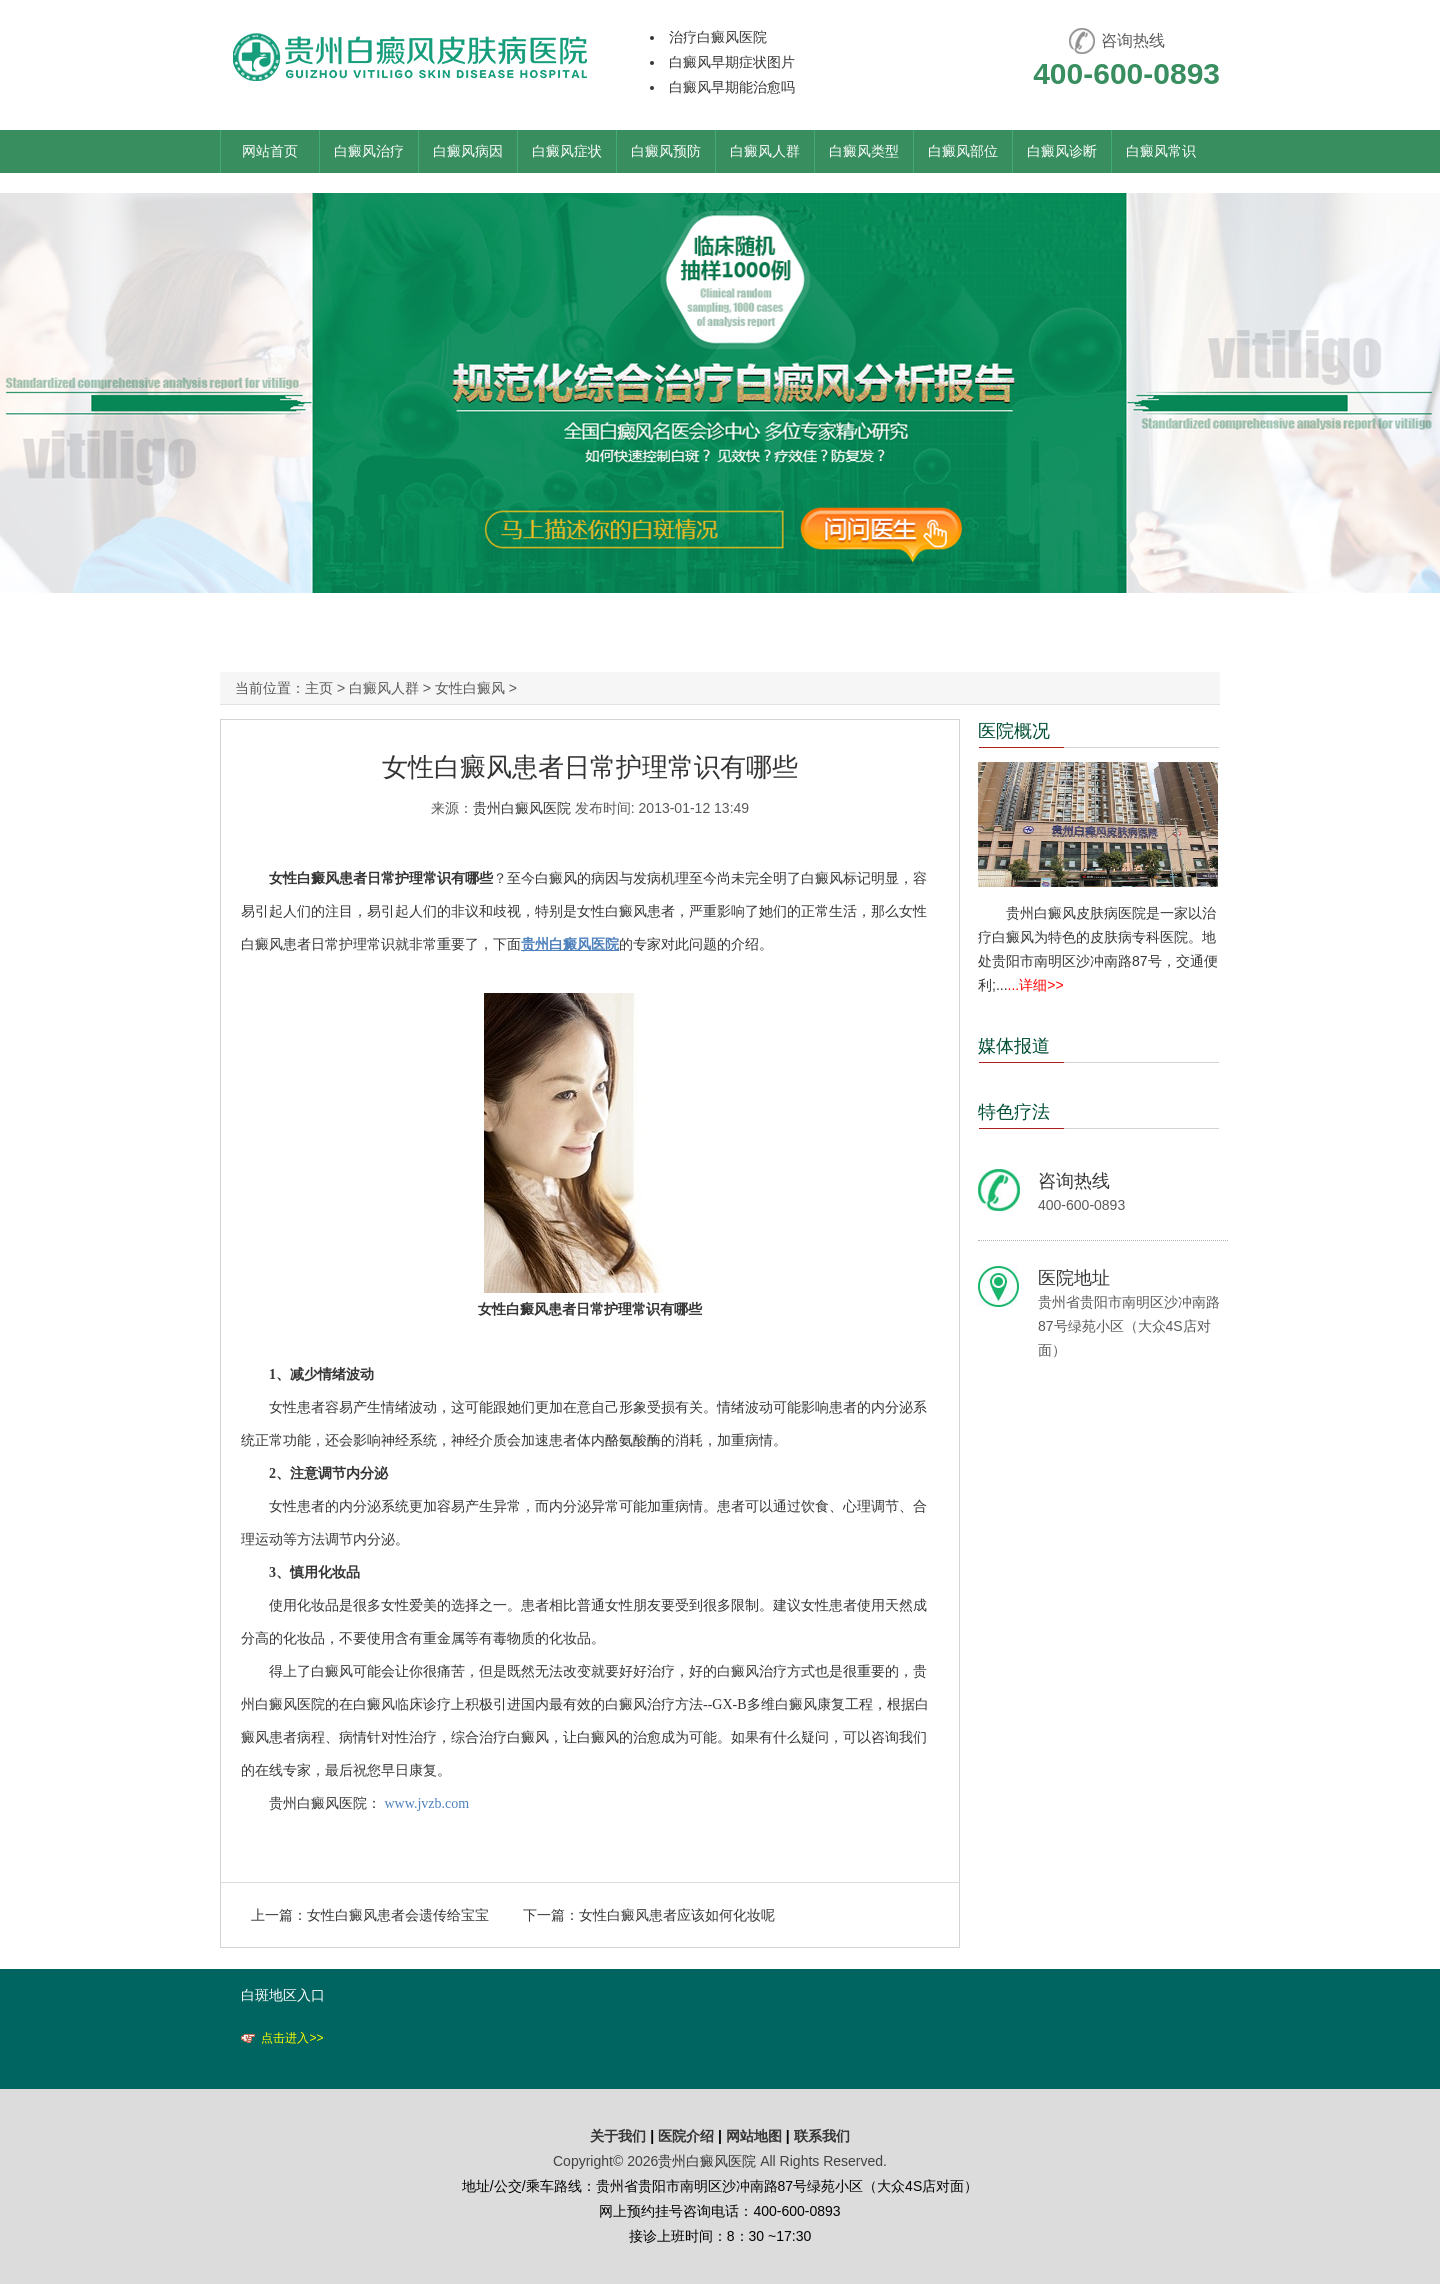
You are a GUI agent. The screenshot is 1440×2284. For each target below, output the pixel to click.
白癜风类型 (864, 151)
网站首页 (270, 151)
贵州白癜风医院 (522, 808)
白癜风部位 (963, 151)
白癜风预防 (666, 151)
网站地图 (754, 2136)
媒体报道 (1014, 1046)
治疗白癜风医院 (718, 37)
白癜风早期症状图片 (732, 62)
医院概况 (1014, 731)
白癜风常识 (1161, 151)
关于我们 (618, 2136)
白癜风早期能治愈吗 (732, 87)
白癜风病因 (468, 151)
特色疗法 (1014, 1112)
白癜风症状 (567, 151)
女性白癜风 (470, 688)
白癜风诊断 (1062, 151)
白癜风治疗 (369, 151)
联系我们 (822, 2136)
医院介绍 (688, 2136)
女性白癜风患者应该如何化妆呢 (677, 1915)
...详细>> (1036, 985)
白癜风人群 (765, 151)
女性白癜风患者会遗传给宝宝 (398, 1915)
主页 (319, 688)
